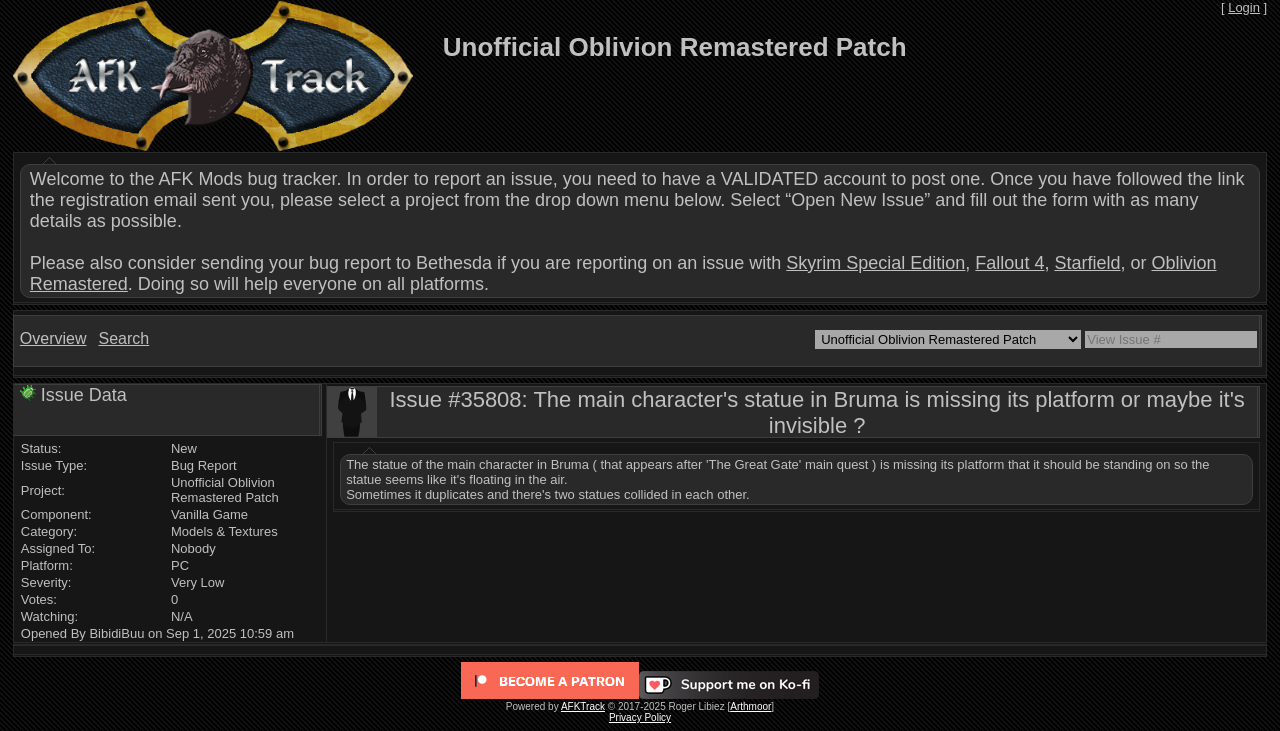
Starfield (1087, 263)
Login (1244, 7)
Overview (53, 338)
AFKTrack (583, 706)
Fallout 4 (1009, 263)
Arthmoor (750, 706)
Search (123, 338)
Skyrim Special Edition (875, 263)
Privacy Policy (640, 717)
